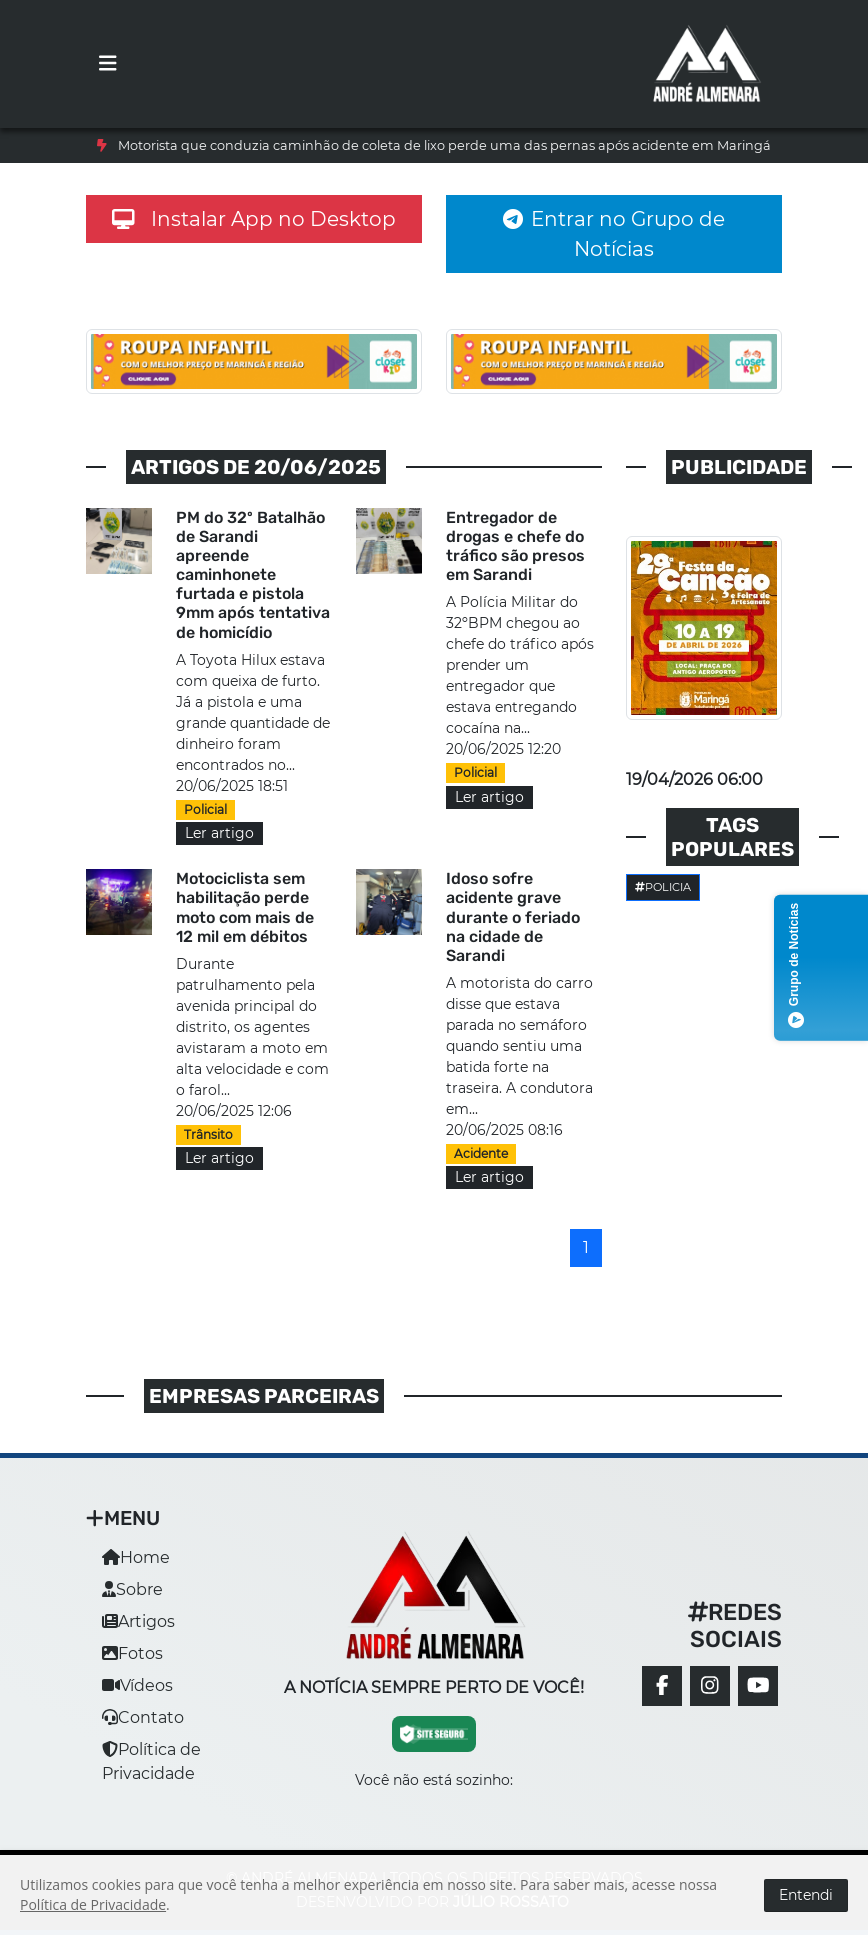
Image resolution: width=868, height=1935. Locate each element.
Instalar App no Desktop (254, 219)
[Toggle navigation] (108, 64)
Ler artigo (219, 833)
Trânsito (208, 1134)
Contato (143, 1717)
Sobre (132, 1589)
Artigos (138, 1621)
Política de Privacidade (93, 1904)
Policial (205, 809)
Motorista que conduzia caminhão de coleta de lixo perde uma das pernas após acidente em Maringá (444, 145)
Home (136, 1557)
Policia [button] (663, 887)
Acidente (481, 1153)
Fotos (132, 1653)
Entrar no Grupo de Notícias (614, 234)
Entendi (806, 1895)
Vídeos (137, 1685)
